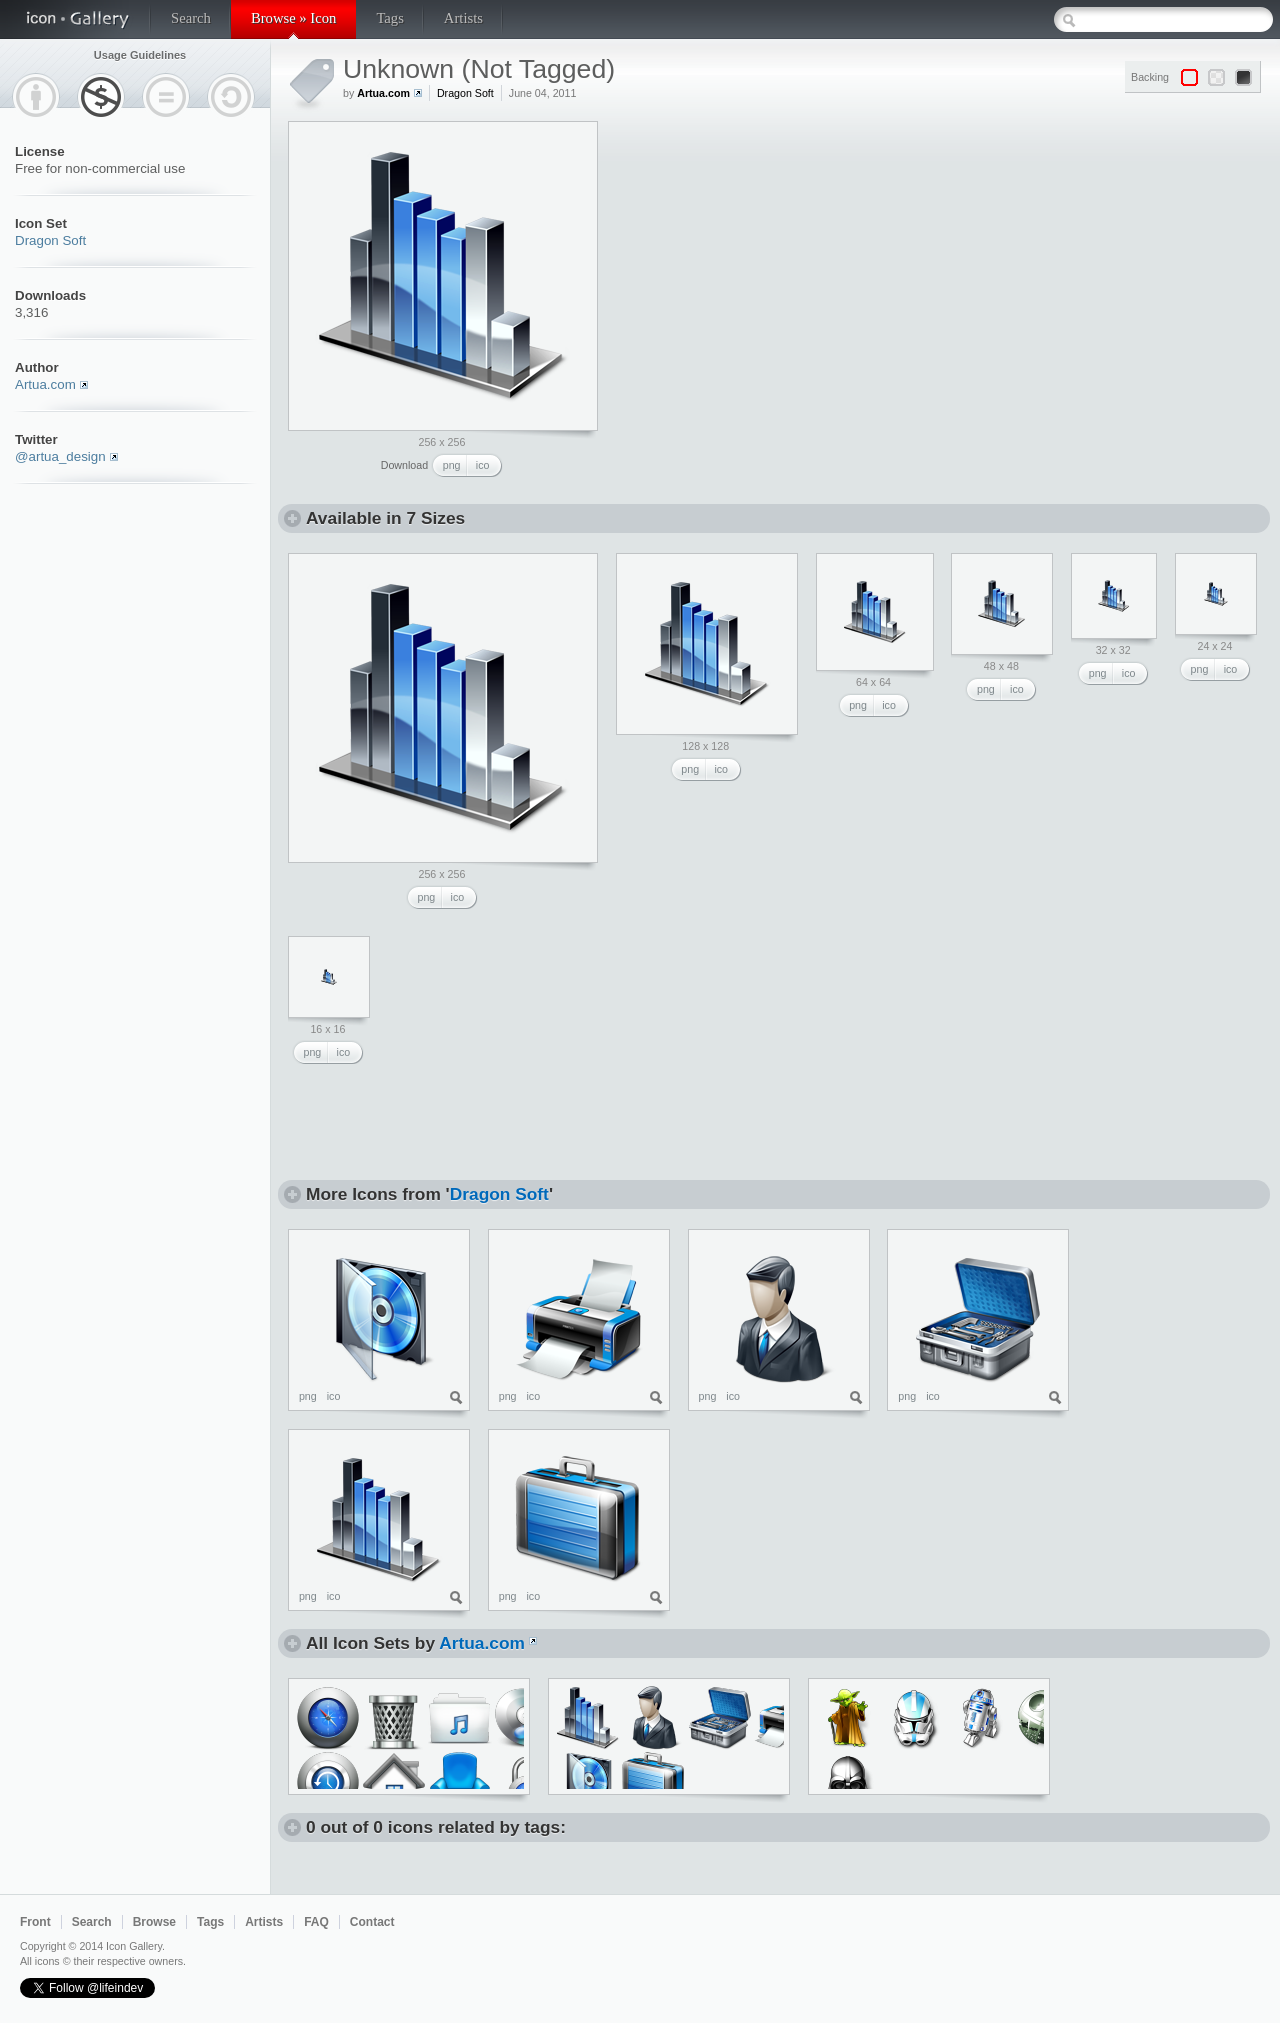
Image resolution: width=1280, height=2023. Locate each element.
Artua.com (45, 384)
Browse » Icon (293, 18)
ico (483, 465)
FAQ (316, 1922)
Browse (154, 1922)
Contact (372, 1922)
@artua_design (60, 456)
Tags (389, 18)
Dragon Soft (50, 240)
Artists (463, 18)
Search (191, 18)
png (452, 465)
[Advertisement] (764, 246)
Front (35, 1922)
